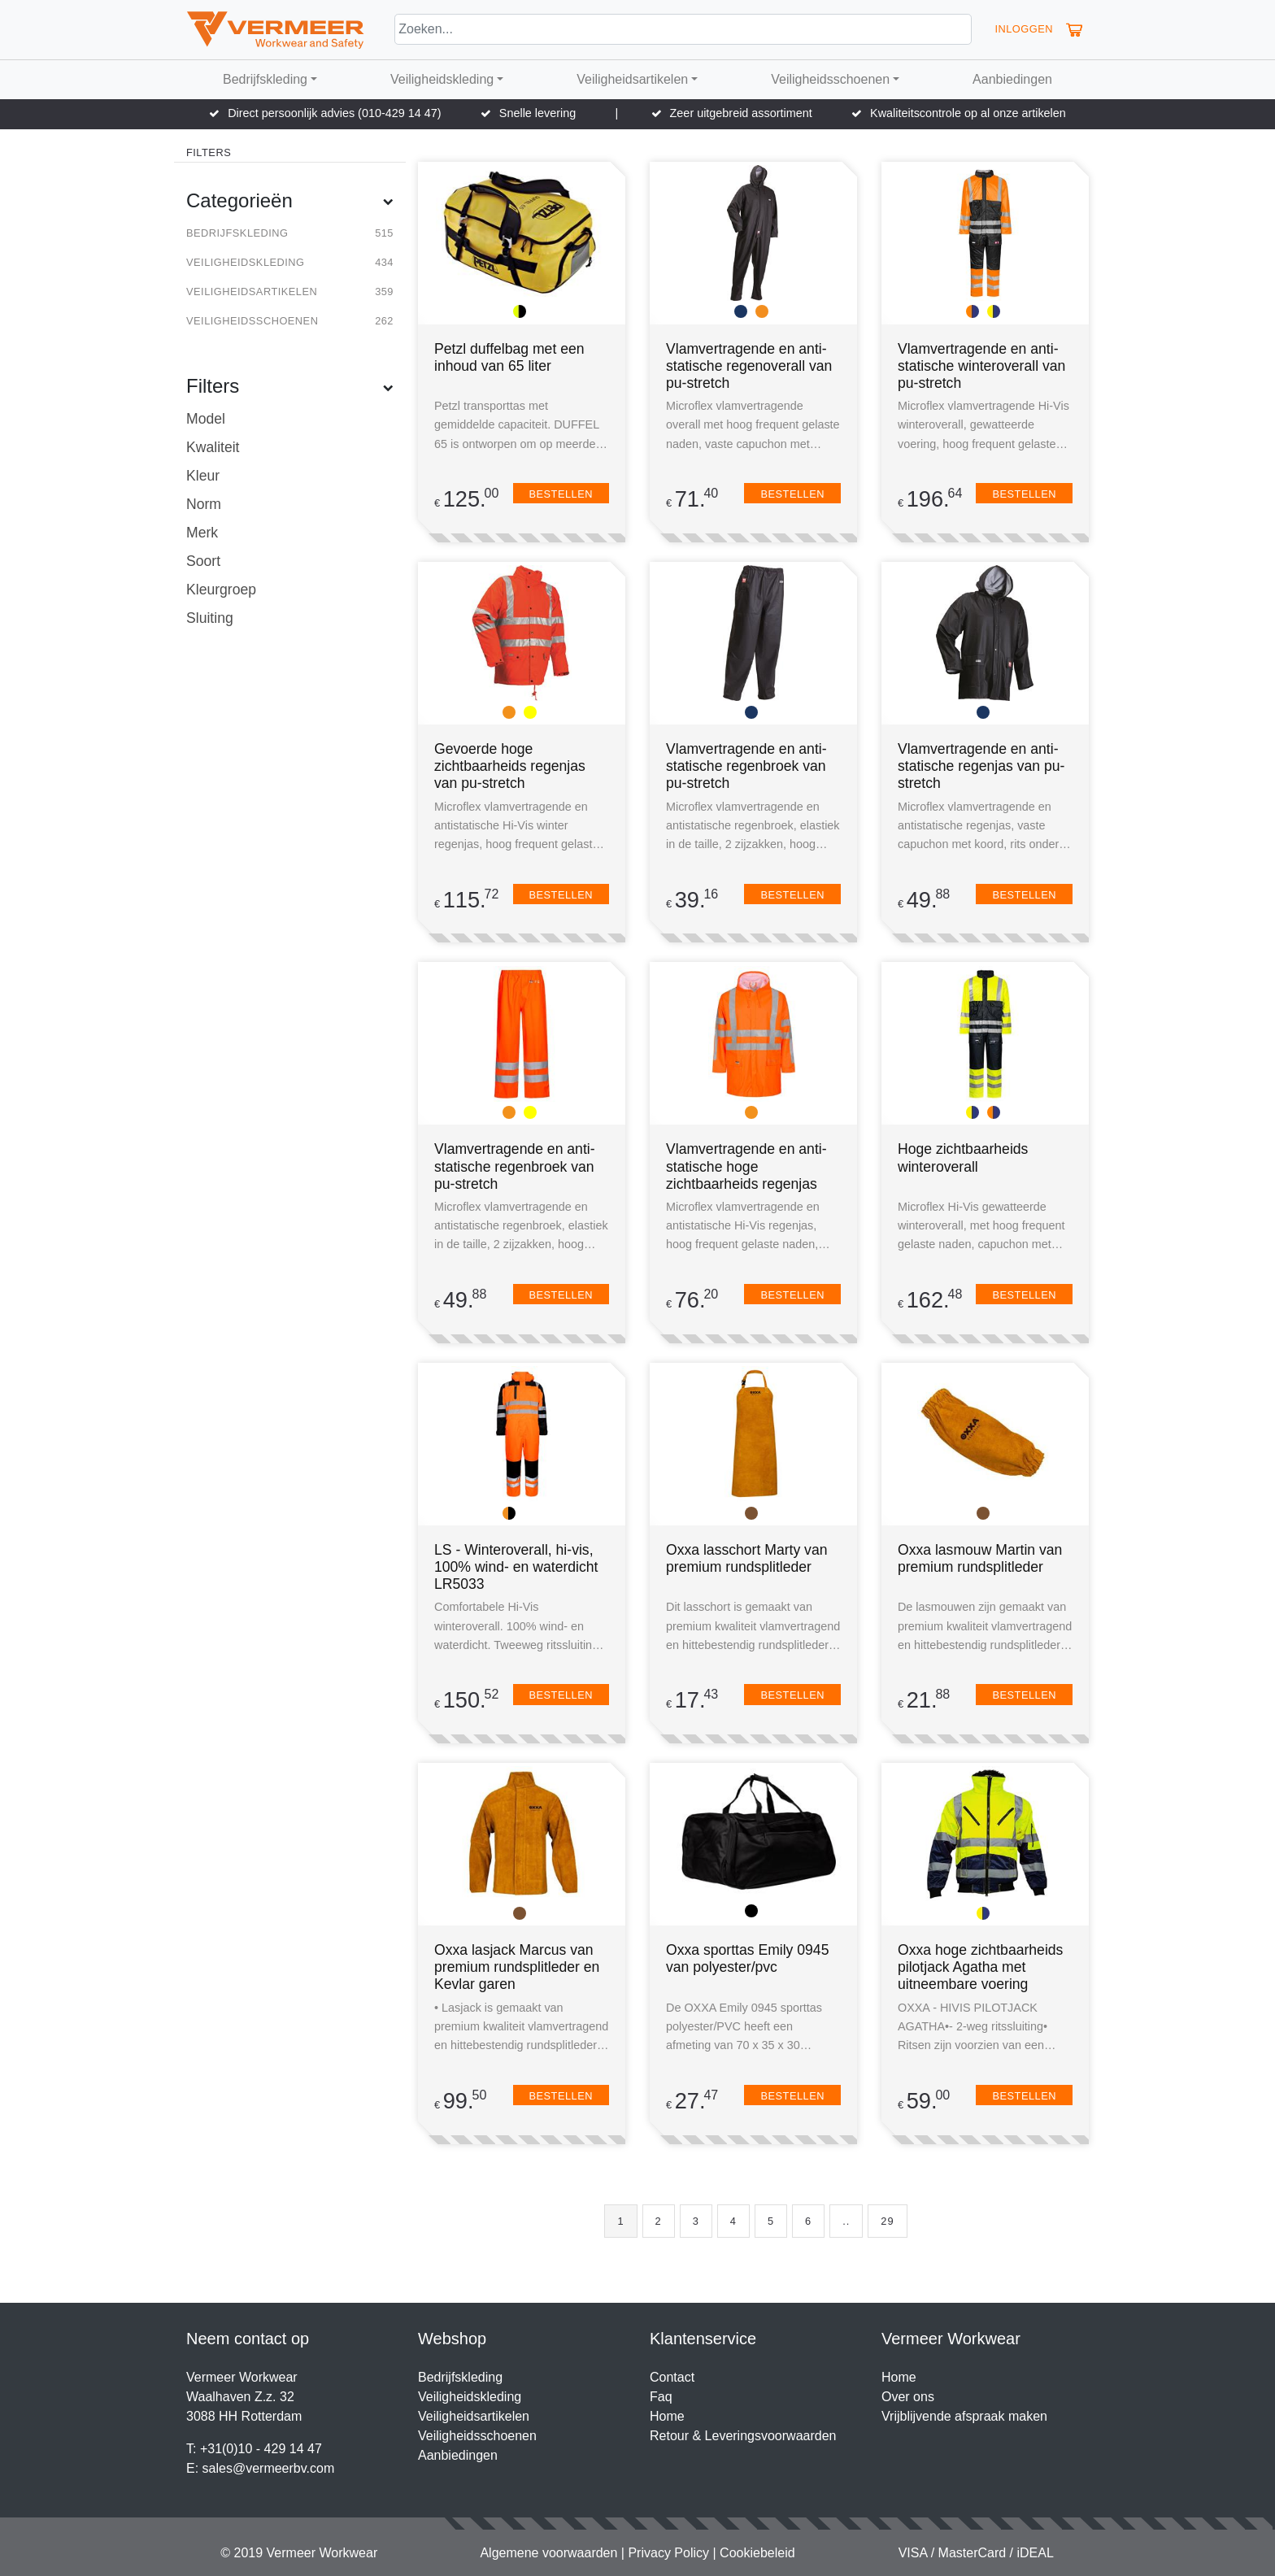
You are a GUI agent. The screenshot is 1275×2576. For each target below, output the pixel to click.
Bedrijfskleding (265, 79)
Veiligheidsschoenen (830, 79)
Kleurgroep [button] (221, 589)
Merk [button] (202, 532)
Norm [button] (203, 504)
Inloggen (1023, 29)
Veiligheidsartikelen (632, 79)
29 (887, 2221)
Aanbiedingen (1012, 79)
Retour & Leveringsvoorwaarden (743, 2436)
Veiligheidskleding (442, 79)
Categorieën (290, 200)
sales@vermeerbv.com (268, 2468)
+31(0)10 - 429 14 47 (261, 2449)
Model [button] (205, 419)
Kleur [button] (203, 476)
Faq (661, 2397)
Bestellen (561, 494)
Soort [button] (203, 561)
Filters (290, 386)
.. (846, 2221)
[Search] (683, 29)
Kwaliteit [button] (213, 447)
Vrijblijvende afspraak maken (964, 2416)
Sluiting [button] (209, 618)
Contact (672, 2377)
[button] (1074, 30)
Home (667, 2416)
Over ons (907, 2397)
